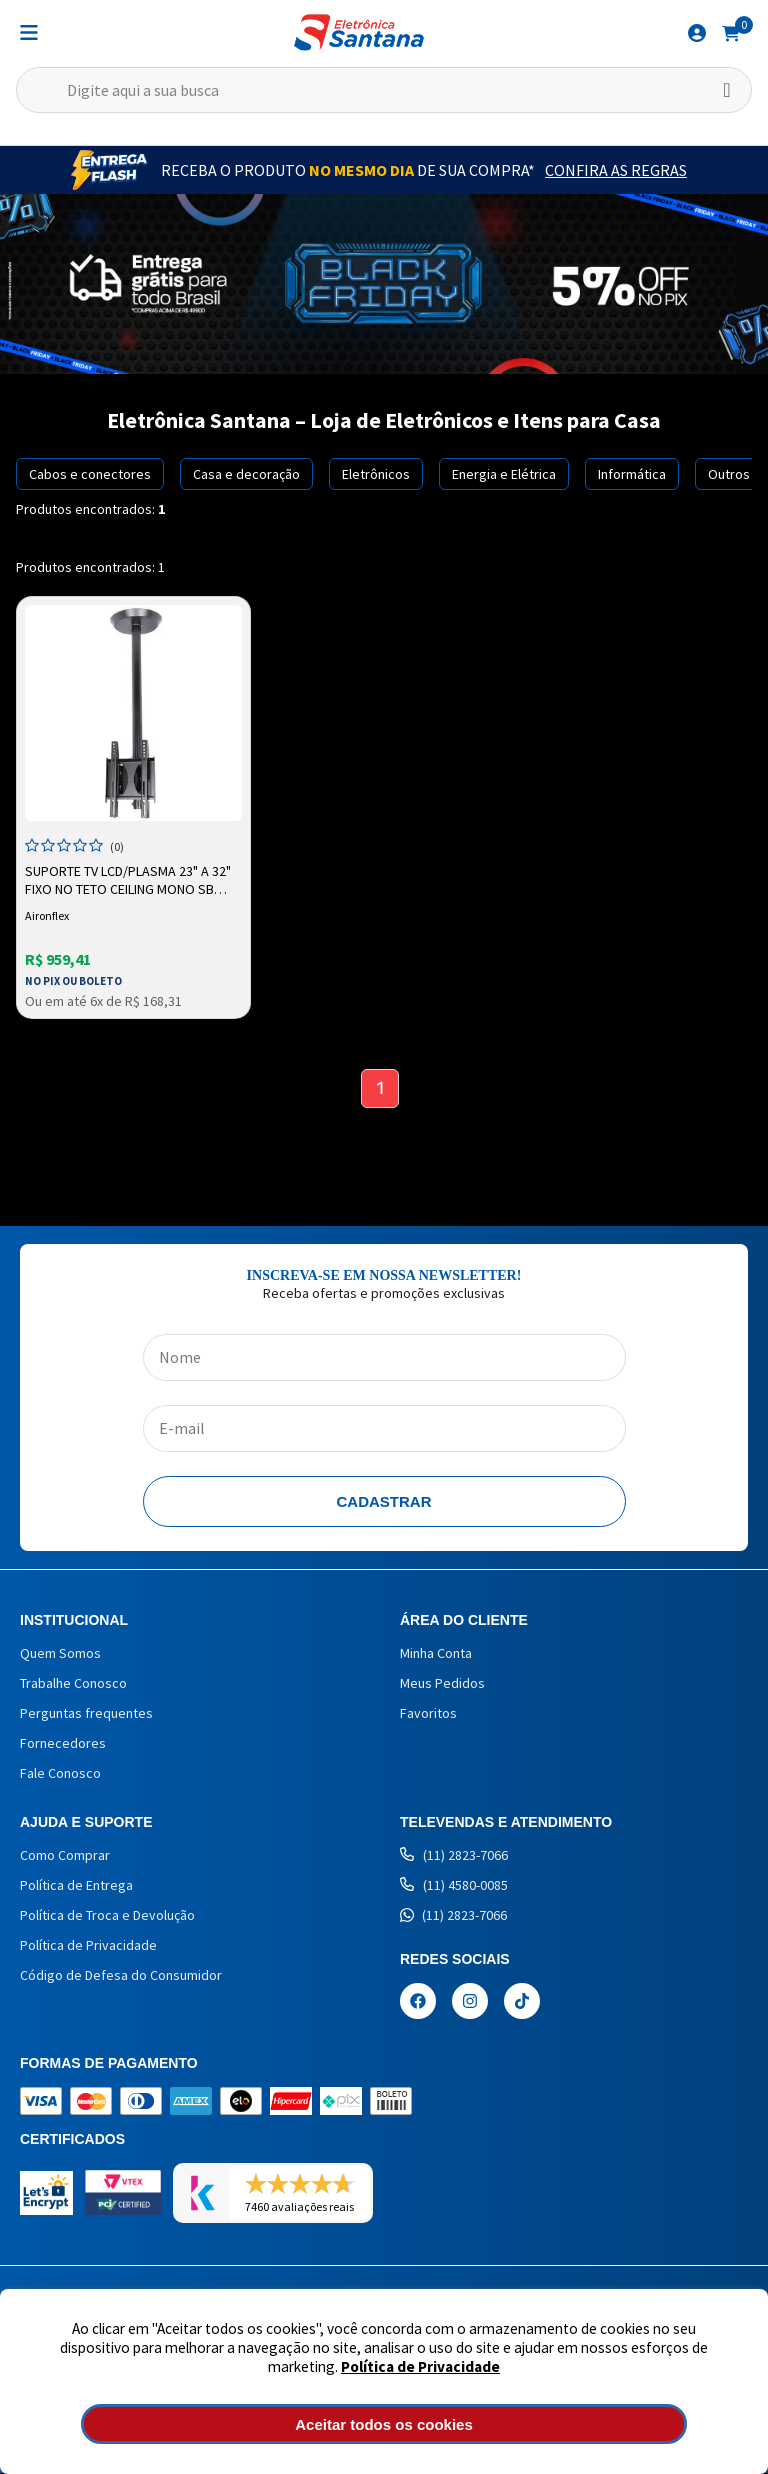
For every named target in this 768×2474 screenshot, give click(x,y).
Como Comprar (65, 1856)
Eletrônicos (376, 474)
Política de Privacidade (420, 2366)
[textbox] (384, 90)
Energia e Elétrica (504, 474)
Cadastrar (384, 1502)
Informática (632, 474)
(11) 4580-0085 (454, 1886)
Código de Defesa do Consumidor (121, 1976)
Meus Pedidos (442, 1684)
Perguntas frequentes (86, 1714)
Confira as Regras (616, 170)
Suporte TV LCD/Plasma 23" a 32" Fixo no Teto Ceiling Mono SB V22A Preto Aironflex (128, 881)
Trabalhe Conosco (73, 1684)
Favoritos (428, 1714)
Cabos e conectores (90, 474)
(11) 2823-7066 (454, 1856)
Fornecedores (63, 1744)
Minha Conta (436, 1654)
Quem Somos (60, 1654)
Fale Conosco (60, 1774)
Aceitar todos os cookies (384, 2424)
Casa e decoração (246, 474)
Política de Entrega (76, 1886)
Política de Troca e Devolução (107, 1916)
